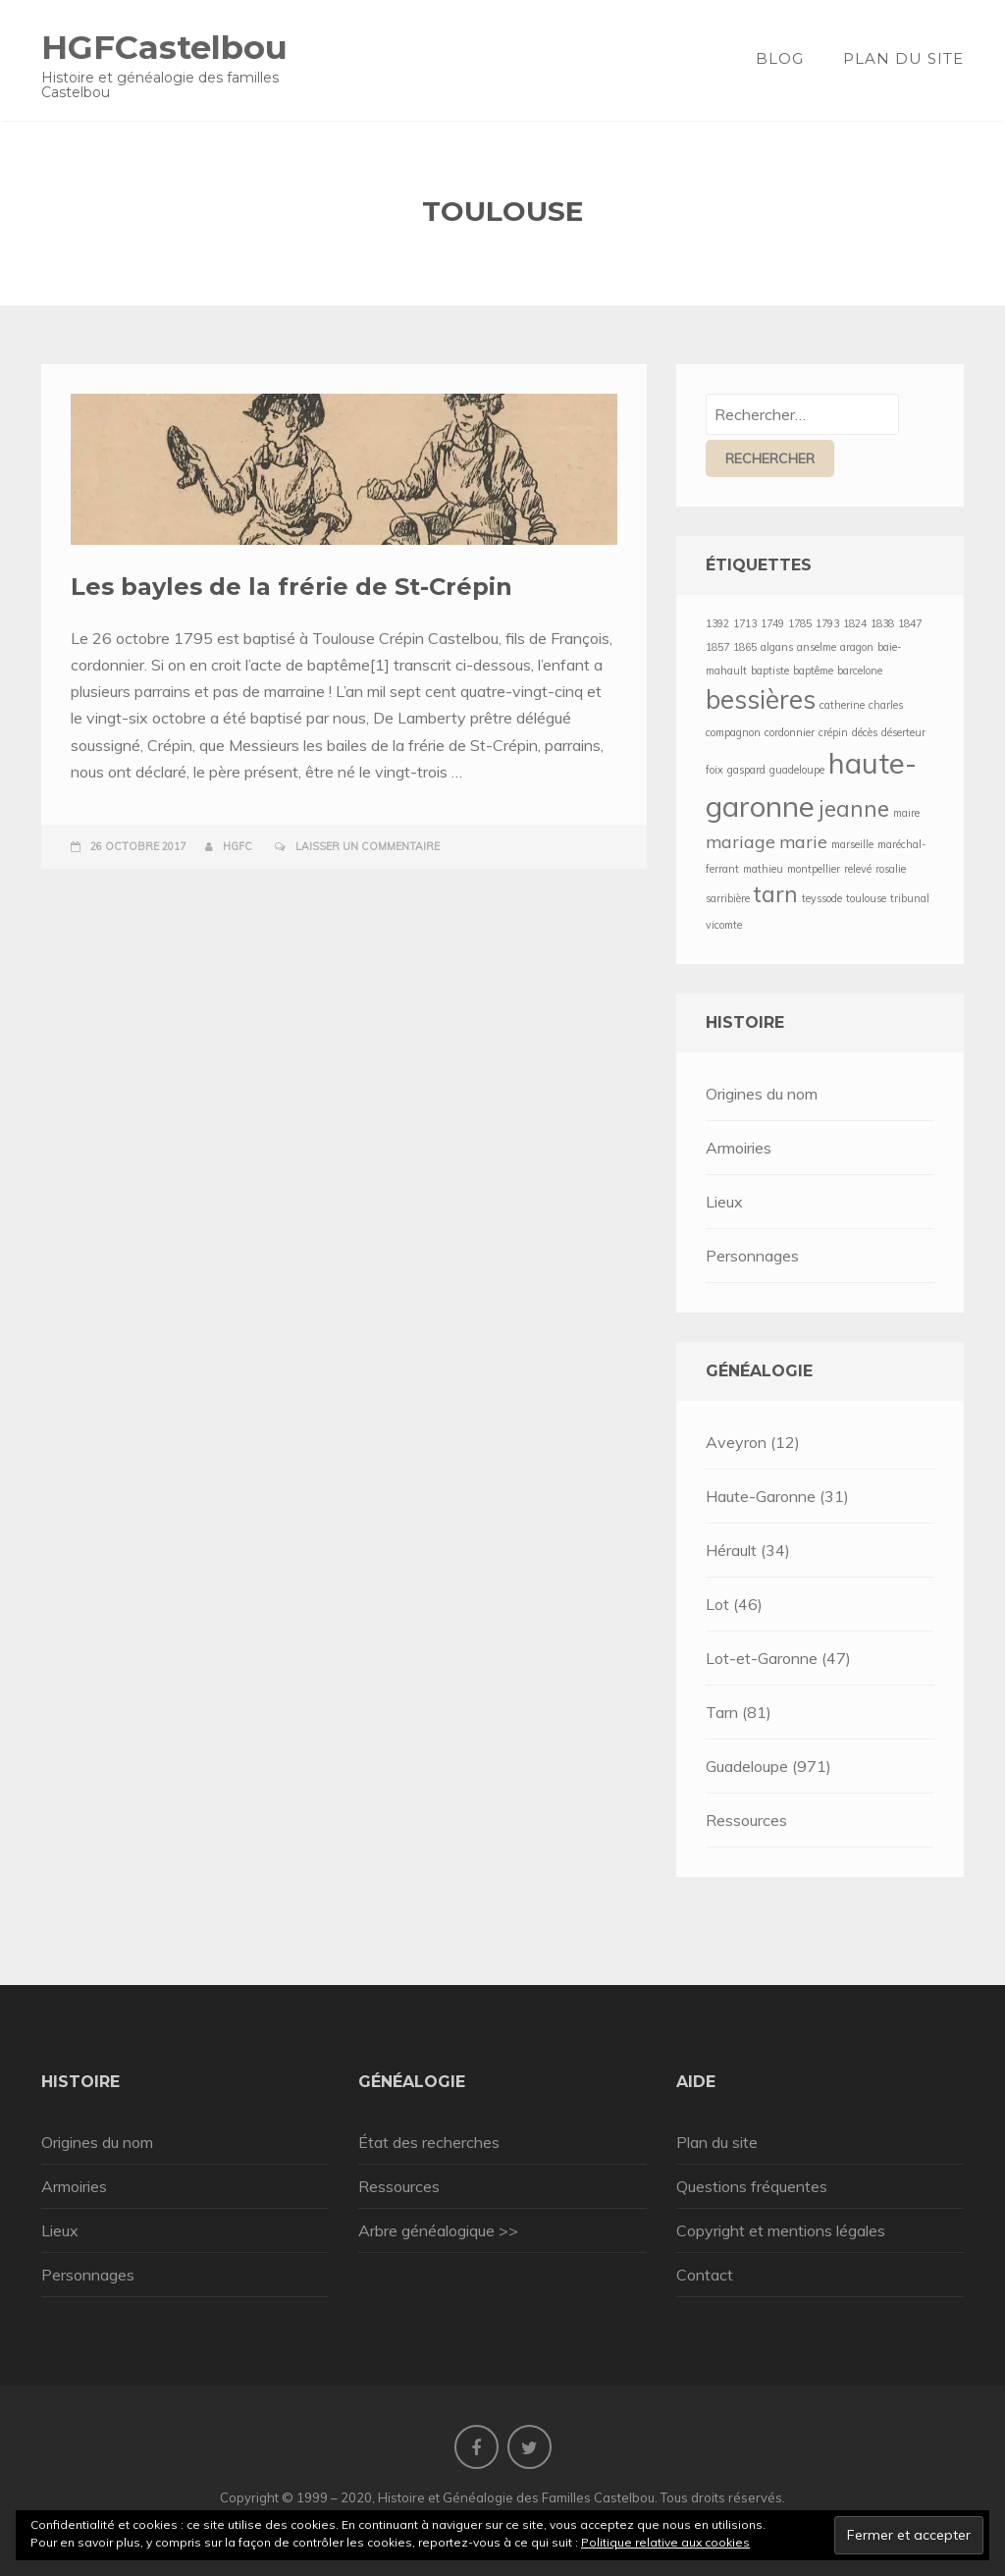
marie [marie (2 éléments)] (803, 841)
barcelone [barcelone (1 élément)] (859, 670)
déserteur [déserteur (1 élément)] (903, 732)
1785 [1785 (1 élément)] (800, 623)
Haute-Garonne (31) (777, 1496)
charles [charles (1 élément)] (886, 705)
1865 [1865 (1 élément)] (745, 647)
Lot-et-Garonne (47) (778, 1658)
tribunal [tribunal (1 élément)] (909, 898)
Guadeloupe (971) (768, 1766)
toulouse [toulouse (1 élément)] (866, 898)
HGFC (237, 846)
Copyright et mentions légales (780, 2230)
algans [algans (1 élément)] (777, 647)
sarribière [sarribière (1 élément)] (728, 898)
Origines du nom (762, 1093)
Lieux (724, 1201)
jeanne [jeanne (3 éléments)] (854, 809)
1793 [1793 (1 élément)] (827, 623)
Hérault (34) (748, 1550)
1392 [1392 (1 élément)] (717, 623)
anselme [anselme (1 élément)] (816, 647)
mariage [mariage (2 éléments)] (740, 841)
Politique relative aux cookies (665, 2542)
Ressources (746, 1820)
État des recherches (429, 2142)
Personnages (752, 1255)
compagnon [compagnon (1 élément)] (733, 732)
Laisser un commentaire (367, 846)
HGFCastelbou (164, 47)
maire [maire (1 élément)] (906, 813)
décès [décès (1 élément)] (864, 732)
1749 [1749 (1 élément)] (772, 623)
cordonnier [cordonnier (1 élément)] (790, 732)
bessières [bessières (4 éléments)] (761, 699)
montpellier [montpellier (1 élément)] (813, 869)
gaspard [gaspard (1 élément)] (746, 770)
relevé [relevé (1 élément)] (858, 869)
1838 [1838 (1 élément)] (882, 623)
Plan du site (903, 58)
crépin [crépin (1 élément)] (833, 732)
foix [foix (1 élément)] (714, 770)
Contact (704, 2274)
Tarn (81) (738, 1712)
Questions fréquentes (751, 2186)
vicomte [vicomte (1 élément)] (724, 925)
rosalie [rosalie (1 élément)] (890, 869)
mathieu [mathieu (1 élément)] (763, 869)
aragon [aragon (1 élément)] (856, 647)
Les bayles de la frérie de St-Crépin (291, 586)
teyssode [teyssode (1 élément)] (822, 898)
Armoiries (738, 1147)
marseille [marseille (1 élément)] (852, 844)
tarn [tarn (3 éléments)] (776, 894)
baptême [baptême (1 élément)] (813, 670)
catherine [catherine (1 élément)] (842, 705)
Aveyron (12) (753, 1442)
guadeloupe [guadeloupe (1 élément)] (796, 770)
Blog (780, 58)
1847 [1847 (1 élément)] (910, 623)
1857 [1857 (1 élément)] (717, 647)
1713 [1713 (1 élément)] (745, 623)
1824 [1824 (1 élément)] (855, 623)
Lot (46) (734, 1604)
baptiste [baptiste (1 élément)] (770, 670)
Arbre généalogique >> (438, 2230)
